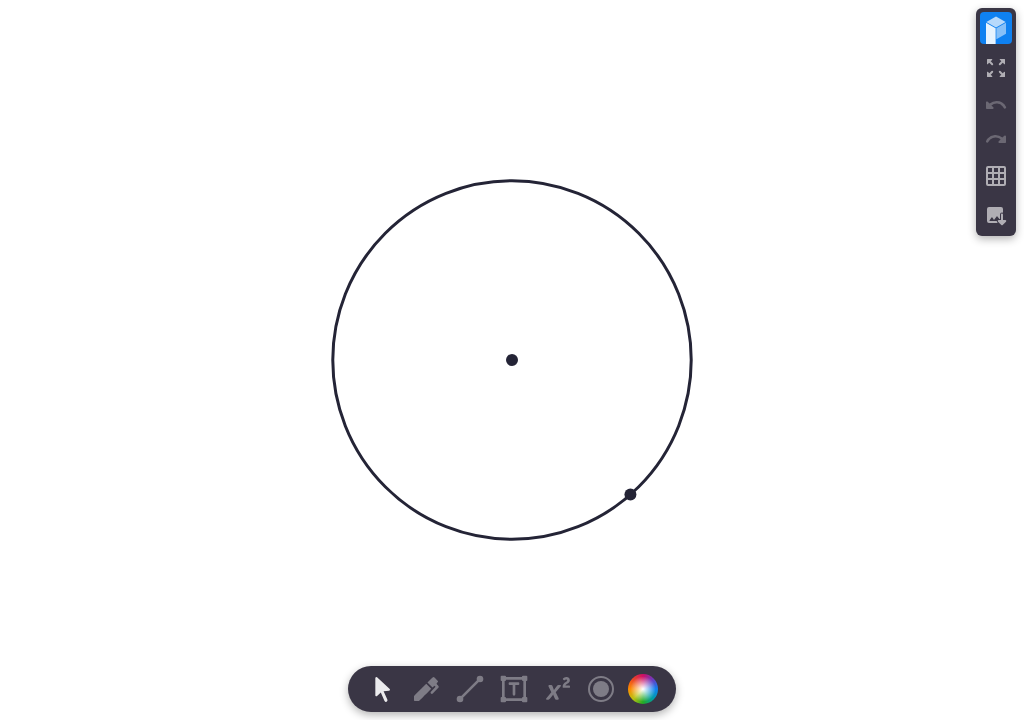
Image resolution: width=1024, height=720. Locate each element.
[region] (512, 360)
